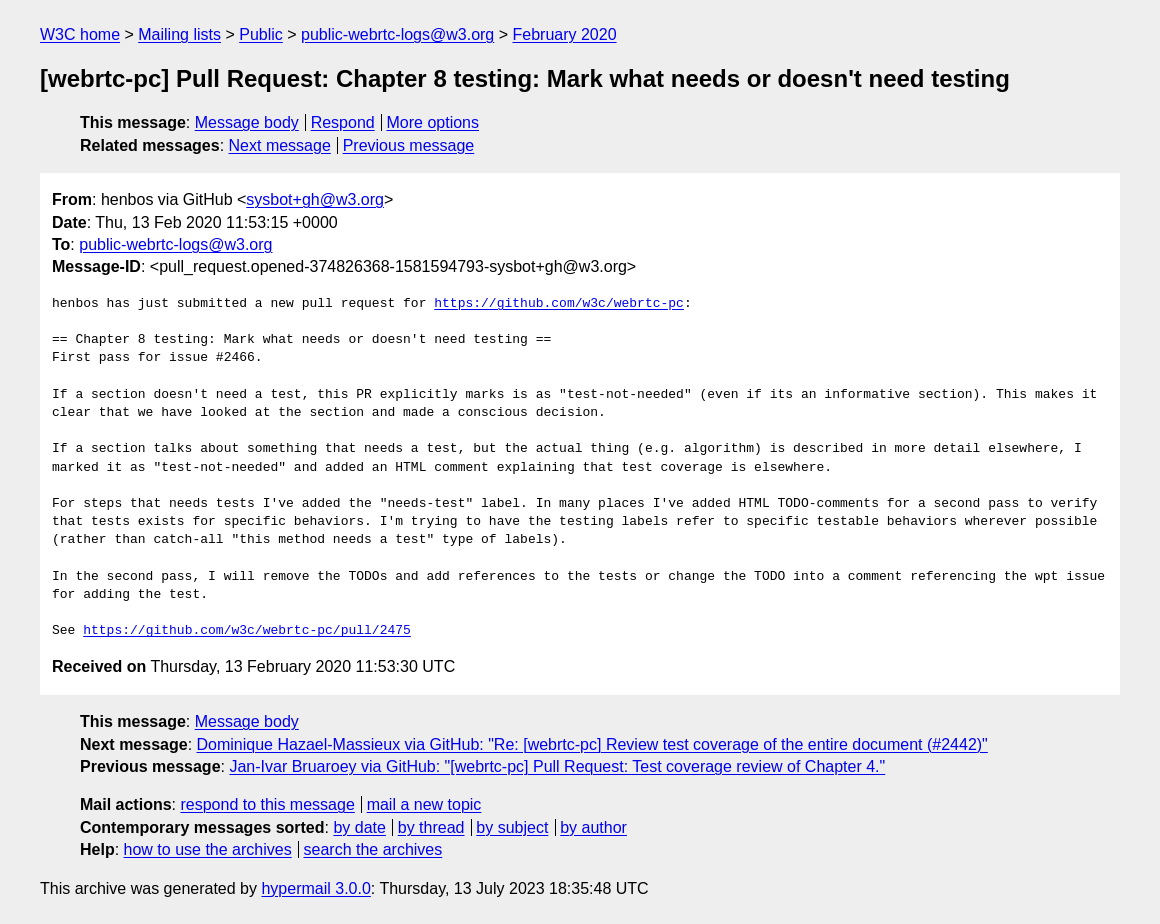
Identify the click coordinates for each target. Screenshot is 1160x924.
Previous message (409, 145)
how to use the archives (208, 849)
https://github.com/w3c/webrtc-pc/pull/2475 (247, 631)
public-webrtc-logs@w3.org (397, 34)
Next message (280, 145)
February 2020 (565, 34)
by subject (512, 827)
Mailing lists (179, 34)
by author (593, 827)
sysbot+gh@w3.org (315, 199)
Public (261, 34)
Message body (247, 122)
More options (433, 122)
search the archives (373, 849)
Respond (343, 122)
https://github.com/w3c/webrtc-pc (559, 304)
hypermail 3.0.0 (315, 888)
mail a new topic (424, 804)
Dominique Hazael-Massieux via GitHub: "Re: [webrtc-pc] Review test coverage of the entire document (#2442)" (592, 744)
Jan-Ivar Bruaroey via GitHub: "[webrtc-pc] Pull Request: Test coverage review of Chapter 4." (557, 766)
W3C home (80, 34)
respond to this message (267, 804)
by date (359, 827)
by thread (431, 827)
